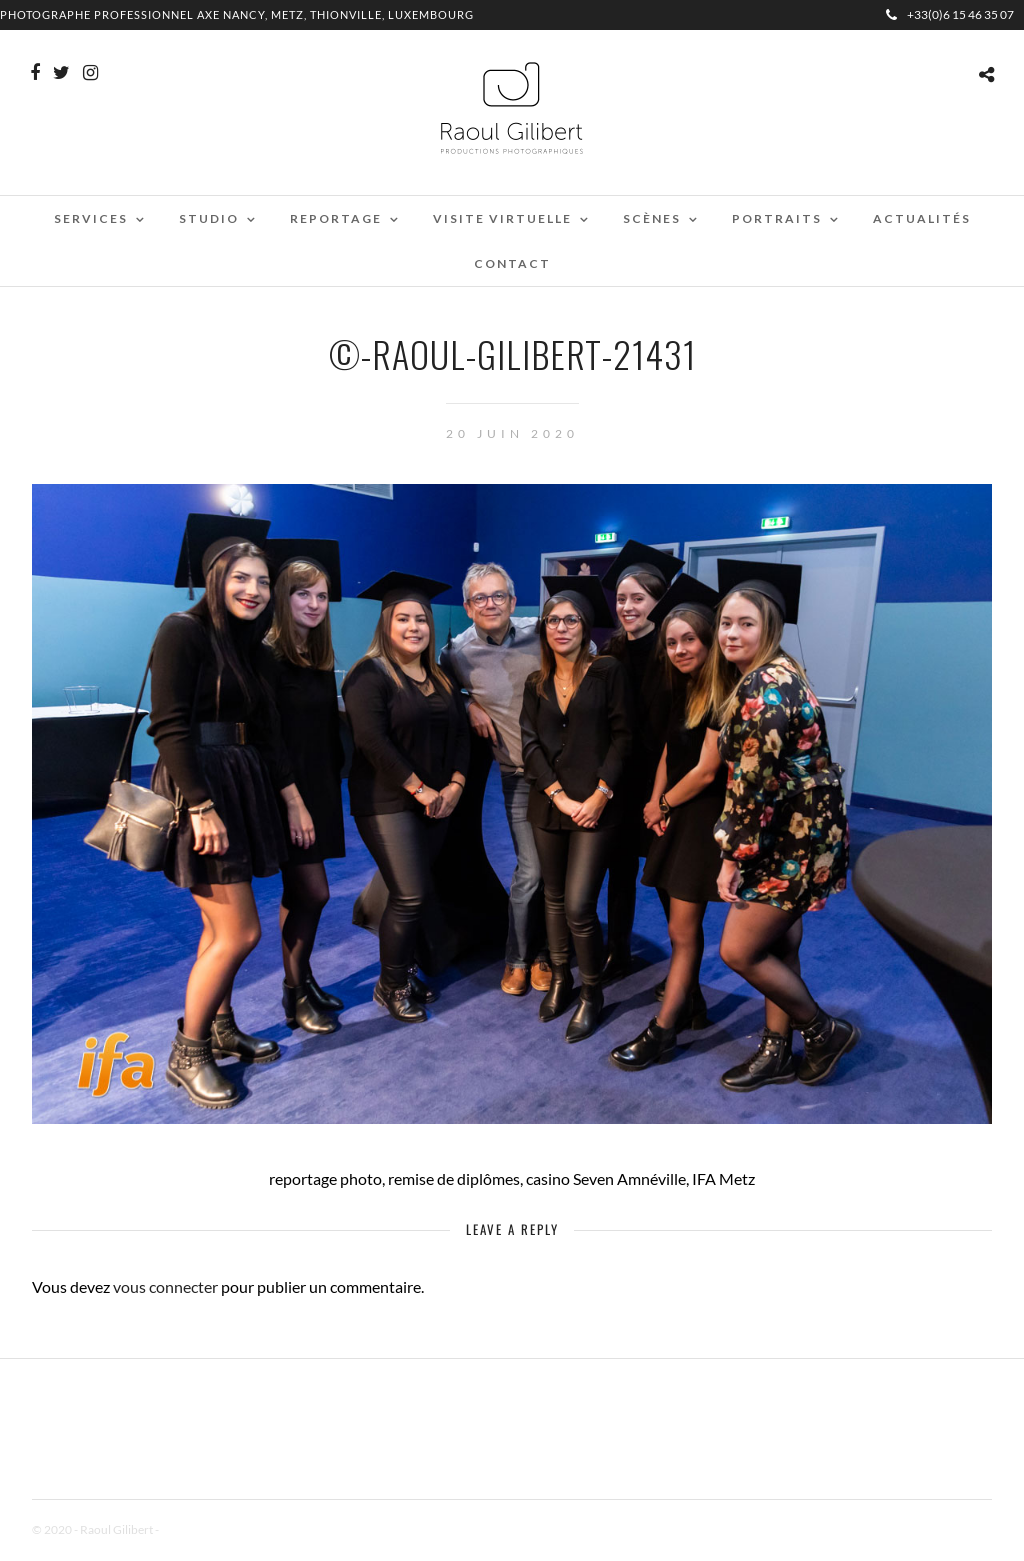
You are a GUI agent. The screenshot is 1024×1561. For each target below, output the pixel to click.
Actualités (922, 218)
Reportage (336, 218)
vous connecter (165, 1286)
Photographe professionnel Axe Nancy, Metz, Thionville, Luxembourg (237, 14)
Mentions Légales (206, 1529)
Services (91, 218)
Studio (209, 218)
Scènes (652, 218)
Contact (512, 263)
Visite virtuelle (502, 218)
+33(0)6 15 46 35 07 (950, 14)
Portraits (777, 218)
